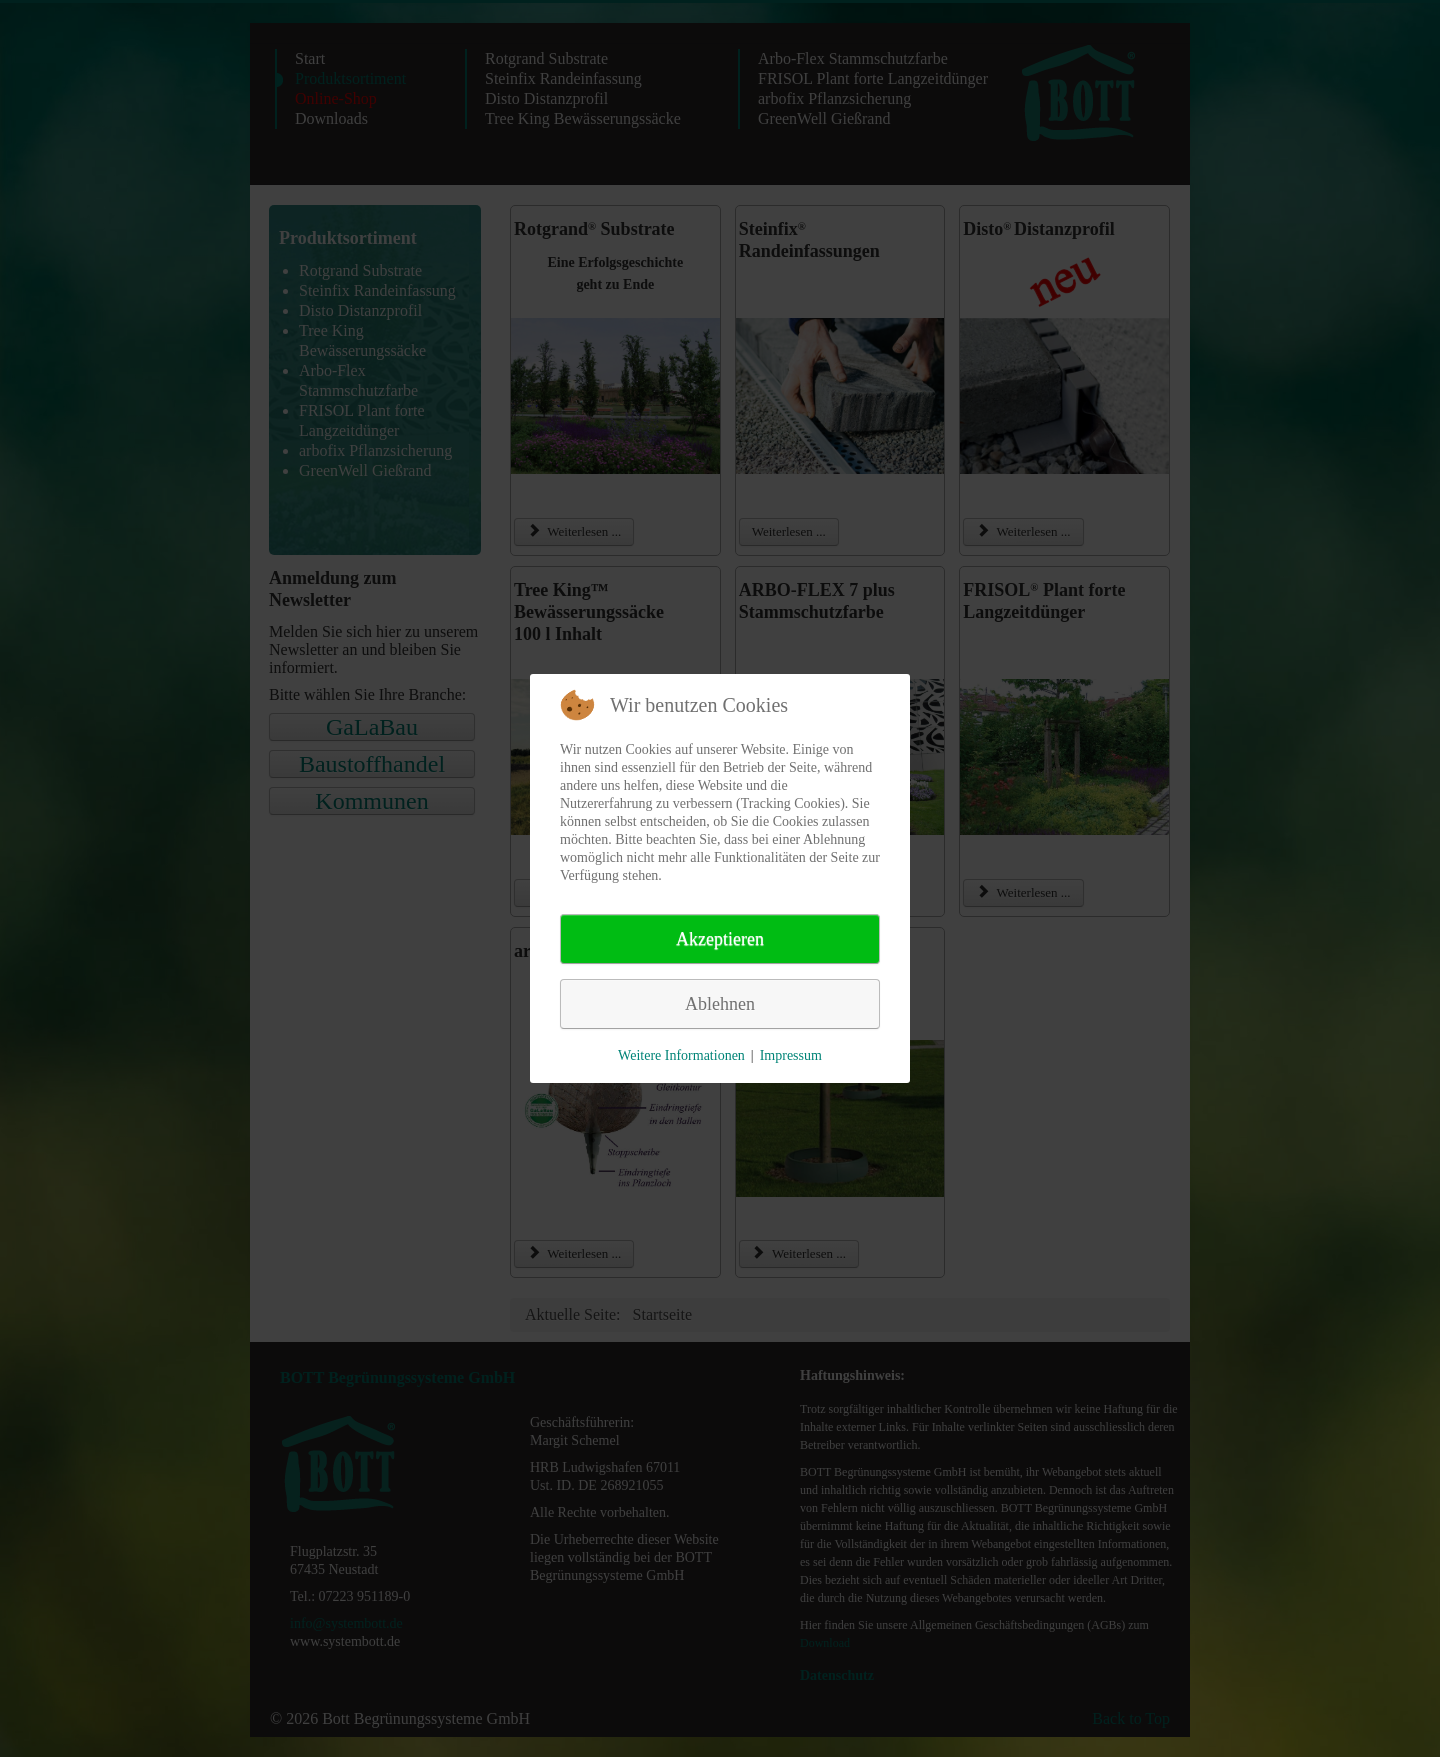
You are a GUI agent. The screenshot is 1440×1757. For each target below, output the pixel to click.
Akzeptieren (720, 939)
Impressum (791, 1055)
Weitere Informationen (681, 1055)
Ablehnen (720, 1004)
